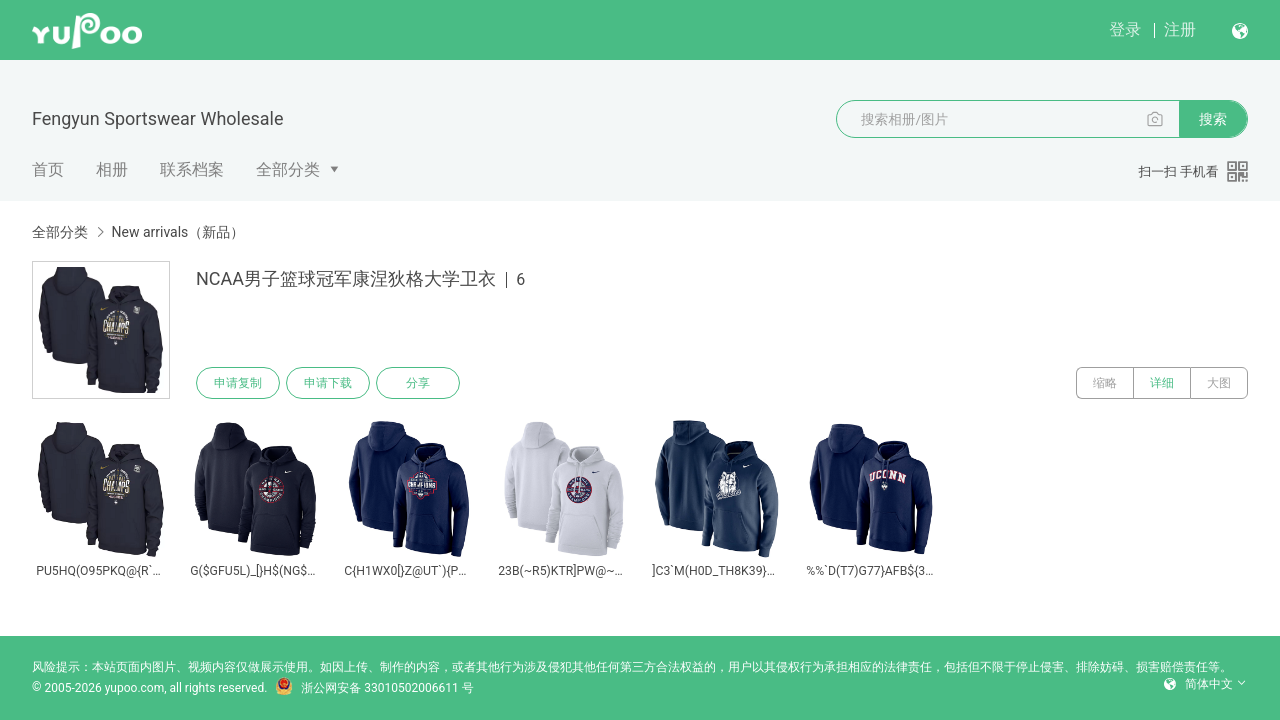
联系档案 (192, 169)
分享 (418, 383)
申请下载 (328, 383)
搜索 (1213, 119)
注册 (1180, 29)
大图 (1219, 383)
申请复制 (238, 383)
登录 (1125, 29)
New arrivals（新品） (177, 232)
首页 (48, 169)
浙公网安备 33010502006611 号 (374, 688)
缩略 (1105, 383)
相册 (112, 169)
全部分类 (288, 169)
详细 (1162, 383)
